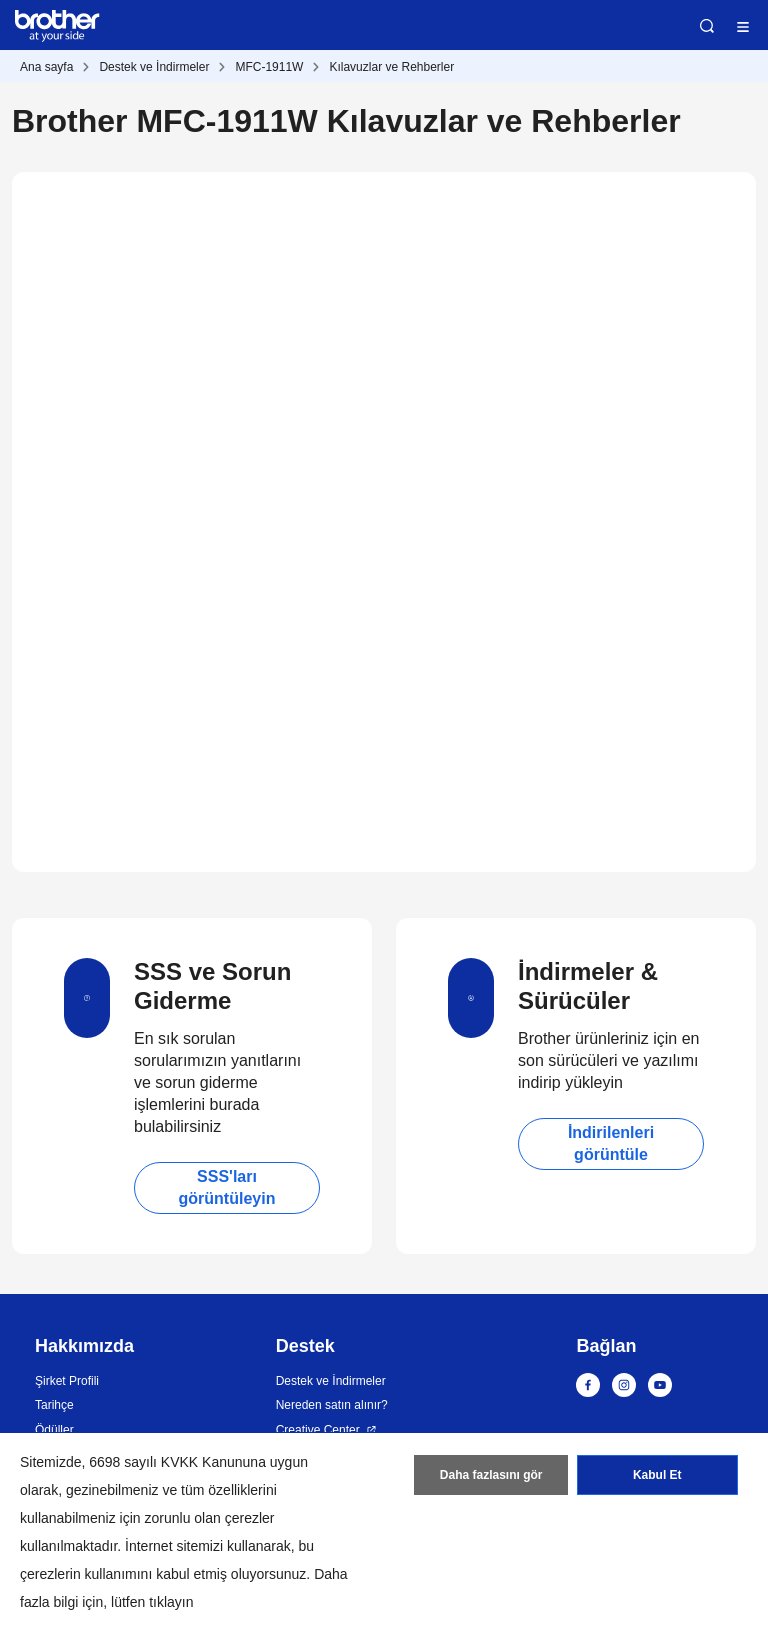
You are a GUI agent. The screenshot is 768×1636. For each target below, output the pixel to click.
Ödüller (54, 1430)
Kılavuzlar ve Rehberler (391, 67)
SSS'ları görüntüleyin (227, 1187)
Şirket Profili (67, 1381)
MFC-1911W (269, 67)
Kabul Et (657, 1475)
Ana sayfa (46, 67)
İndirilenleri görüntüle (611, 1143)
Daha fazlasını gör (491, 1475)
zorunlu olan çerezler (210, 1518)
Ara (707, 26)
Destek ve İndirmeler (154, 67)
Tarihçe (54, 1405)
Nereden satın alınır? (332, 1405)
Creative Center (318, 1430)
